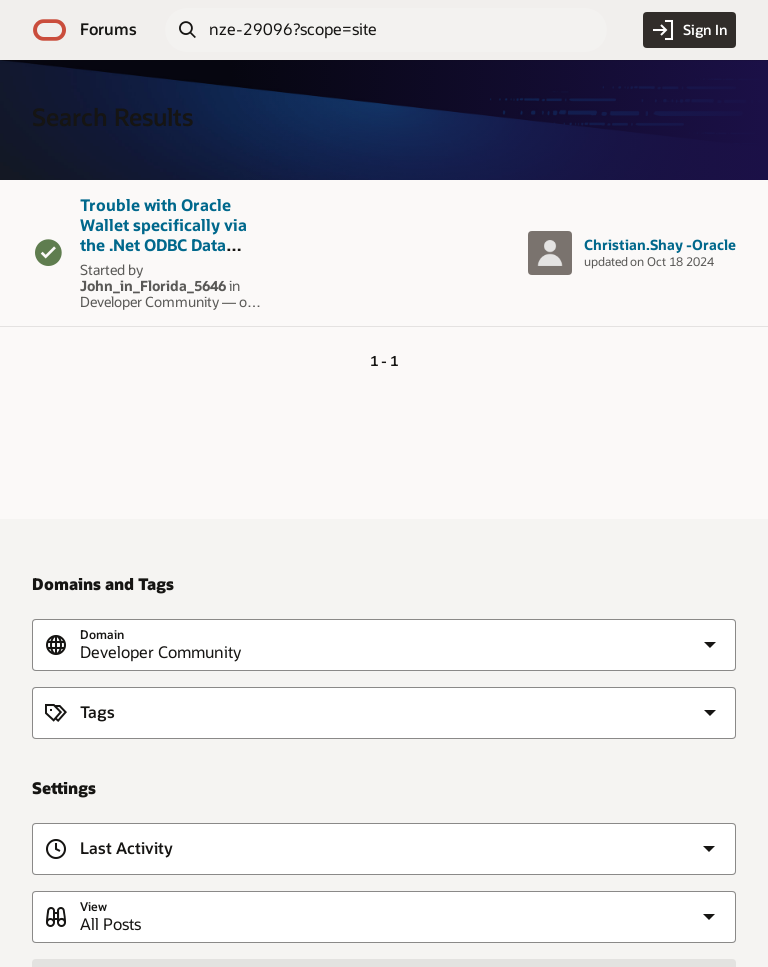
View (93, 906)
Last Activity (126, 848)
